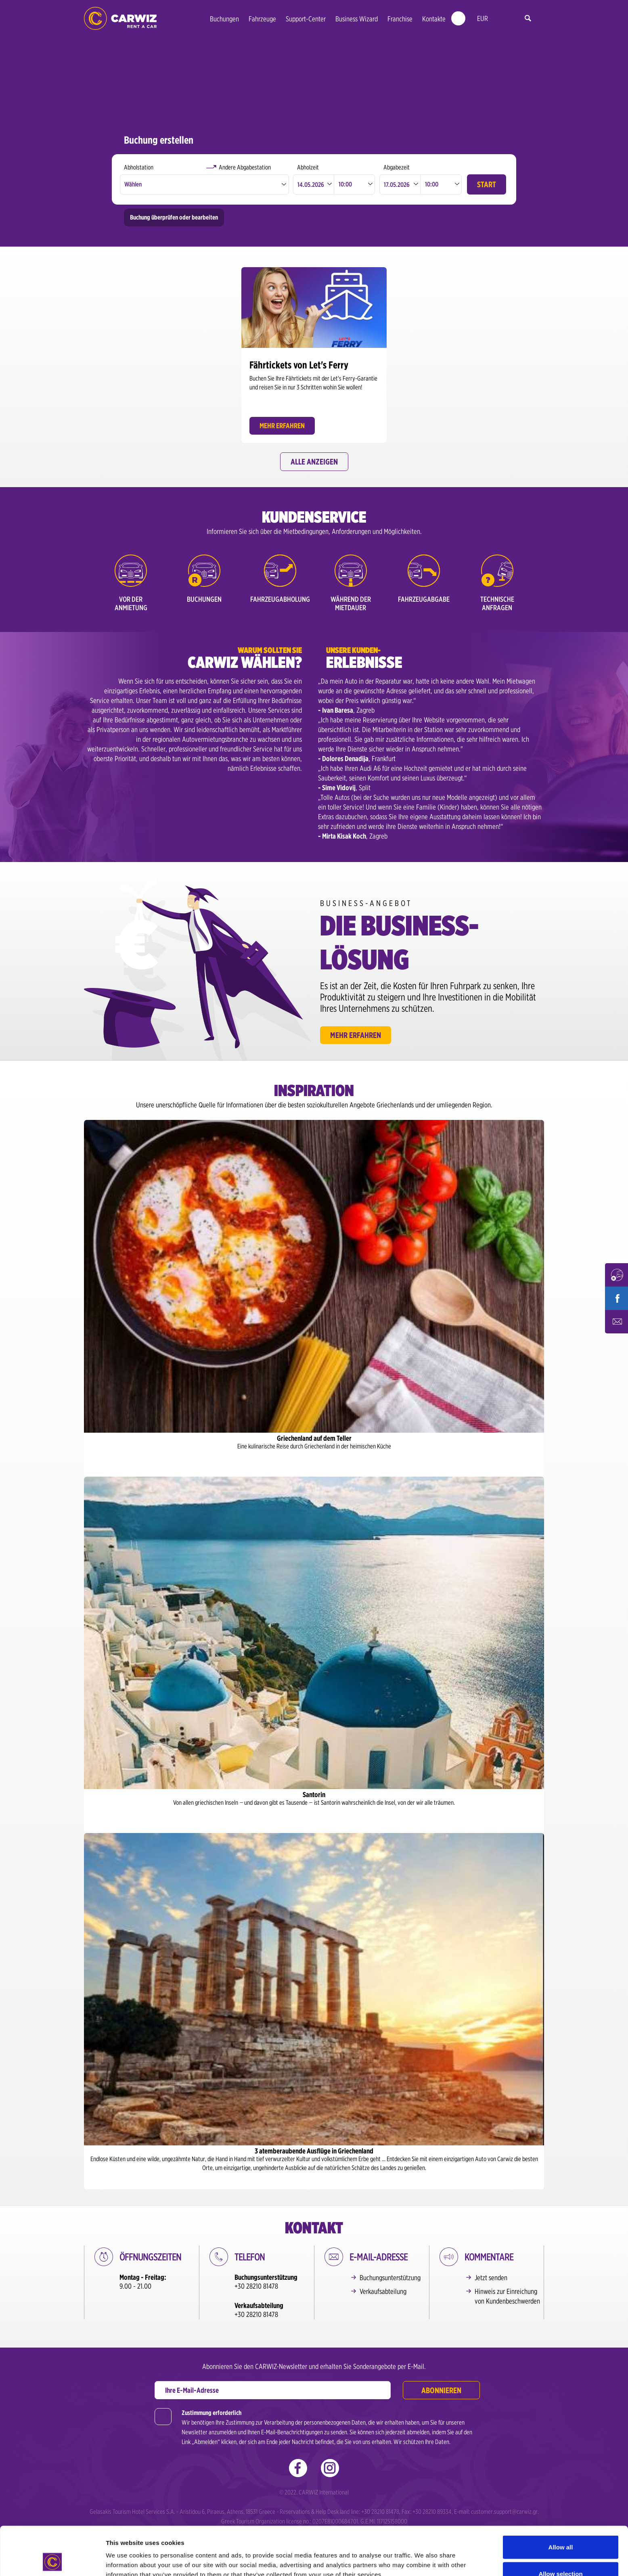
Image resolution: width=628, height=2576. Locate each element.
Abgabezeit (396, 167)
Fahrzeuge (262, 19)
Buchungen (224, 19)
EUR (482, 18)
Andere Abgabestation (245, 167)
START (486, 184)
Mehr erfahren (355, 1035)
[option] (314, 353)
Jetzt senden (491, 2277)
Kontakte (434, 19)
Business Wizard (356, 19)
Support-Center (306, 19)
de (500, 18)
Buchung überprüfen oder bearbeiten (174, 217)
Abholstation (138, 167)
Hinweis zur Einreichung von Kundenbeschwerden (507, 2296)
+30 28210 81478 (256, 2286)
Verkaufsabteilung (383, 2291)
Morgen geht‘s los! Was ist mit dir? (120, 18)
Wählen (133, 184)
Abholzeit (308, 167)
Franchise (399, 19)
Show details (423, 2555)
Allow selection (560, 2528)
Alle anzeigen (314, 462)
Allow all (560, 2501)
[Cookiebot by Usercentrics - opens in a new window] (52, 2560)
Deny (560, 2554)
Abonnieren (441, 2390)
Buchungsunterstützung (390, 2277)
